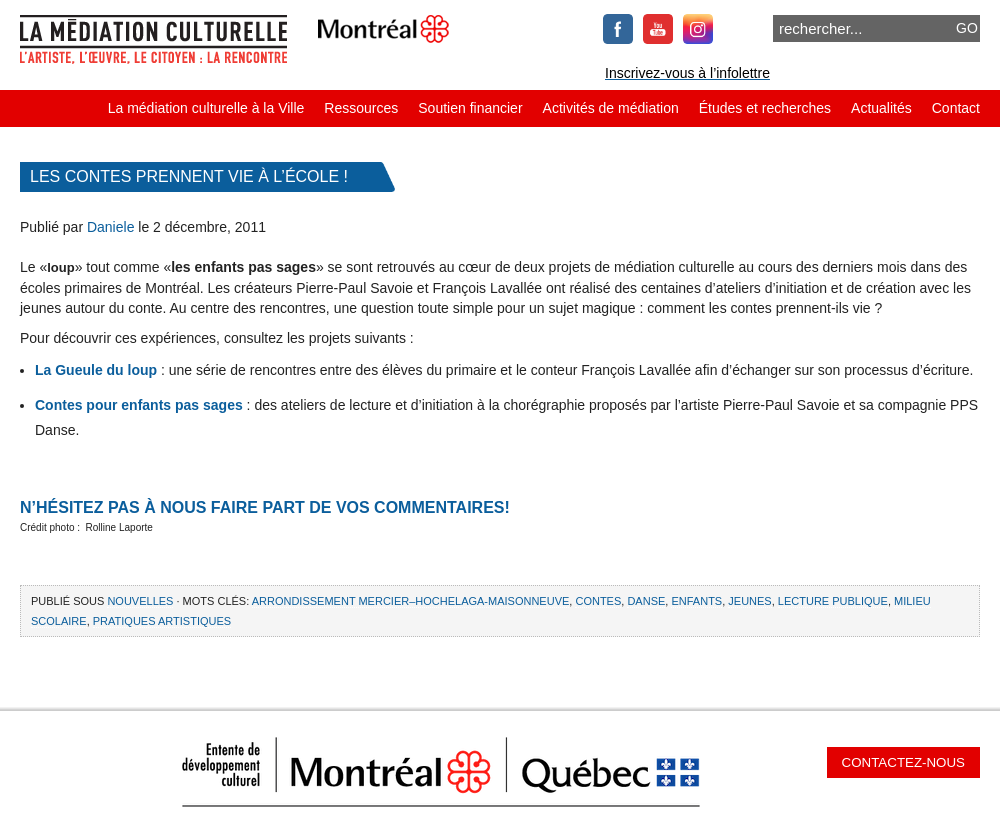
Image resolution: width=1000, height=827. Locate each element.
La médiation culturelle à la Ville (206, 108)
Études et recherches (765, 108)
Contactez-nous (903, 762)
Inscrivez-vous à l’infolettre (687, 73)
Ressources (361, 108)
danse (646, 601)
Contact (956, 108)
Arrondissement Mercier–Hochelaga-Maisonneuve (411, 601)
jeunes (749, 601)
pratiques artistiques (162, 621)
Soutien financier (470, 108)
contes (598, 601)
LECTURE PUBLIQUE (833, 601)
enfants (696, 601)
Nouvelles (140, 601)
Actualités (881, 108)
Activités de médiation (611, 108)
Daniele (110, 227)
